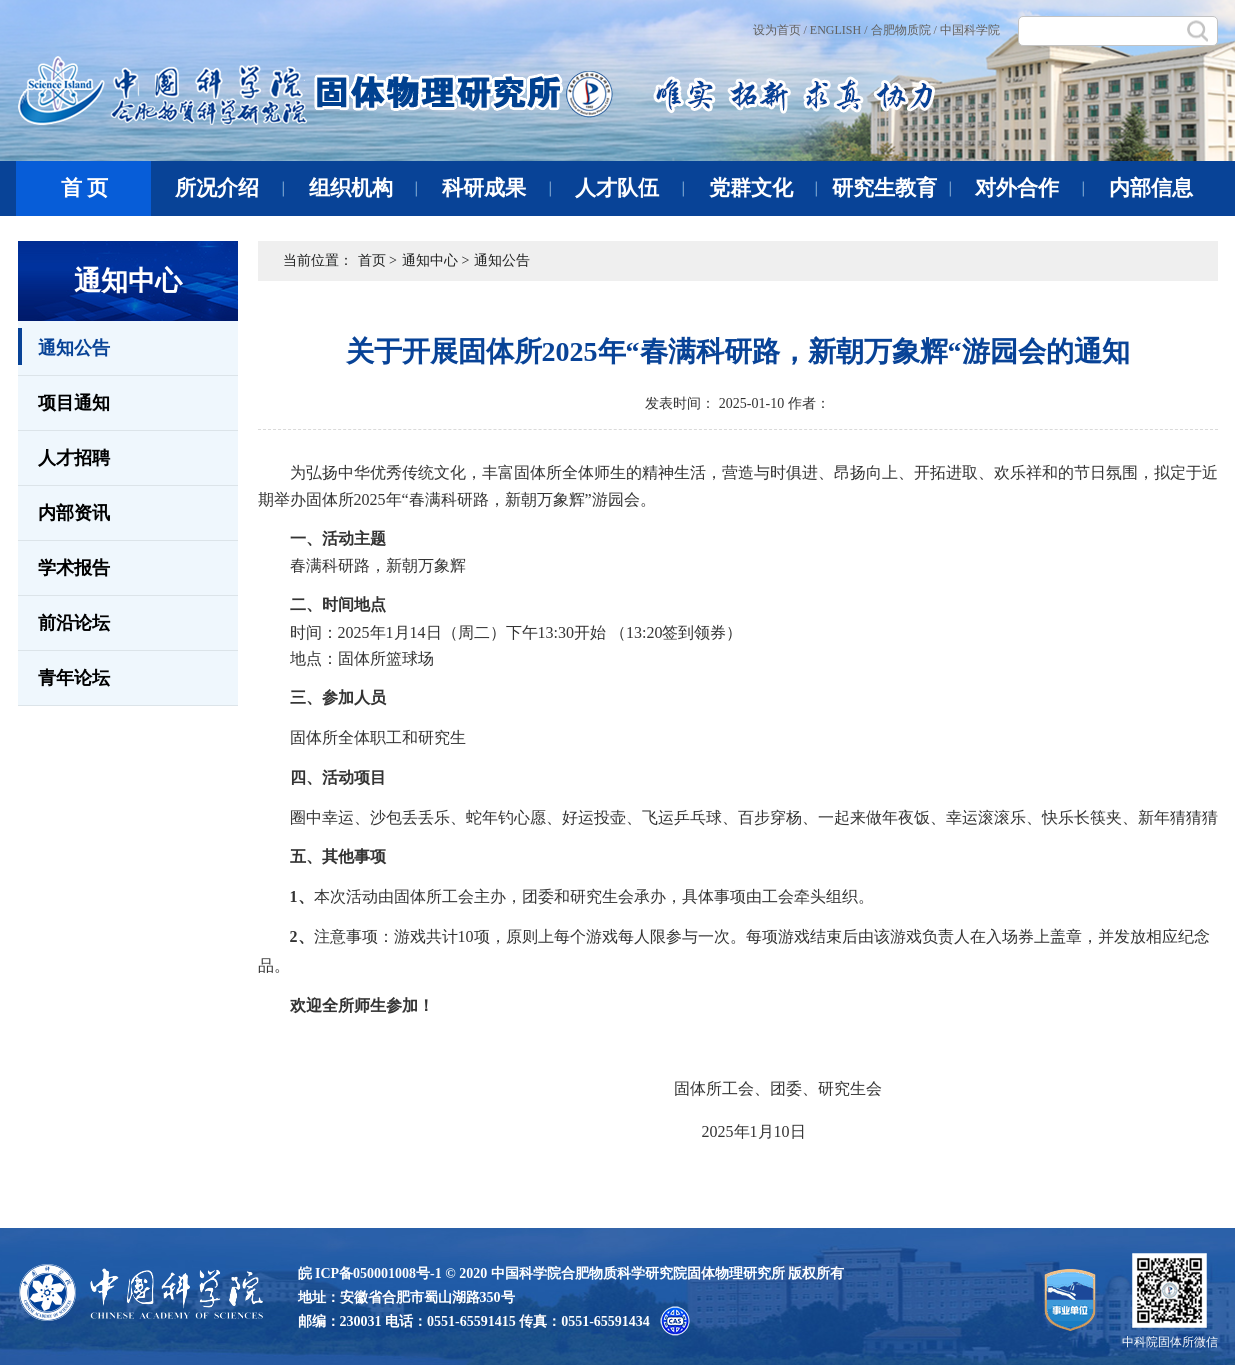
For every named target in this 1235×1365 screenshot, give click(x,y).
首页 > (377, 260)
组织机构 (363, 188)
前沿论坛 (74, 623)
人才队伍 (629, 188)
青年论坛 (74, 678)
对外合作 (1029, 188)
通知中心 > (435, 260)
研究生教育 (891, 188)
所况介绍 (229, 188)
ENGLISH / (839, 30)
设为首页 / (780, 30)
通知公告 (64, 346)
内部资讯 (74, 513)
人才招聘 (74, 458)
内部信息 (1151, 188)
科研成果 (496, 188)
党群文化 (763, 188)
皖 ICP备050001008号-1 (370, 1273)
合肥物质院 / (904, 30)
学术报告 (74, 568)
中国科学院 (970, 30)
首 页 (84, 188)
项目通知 (74, 403)
